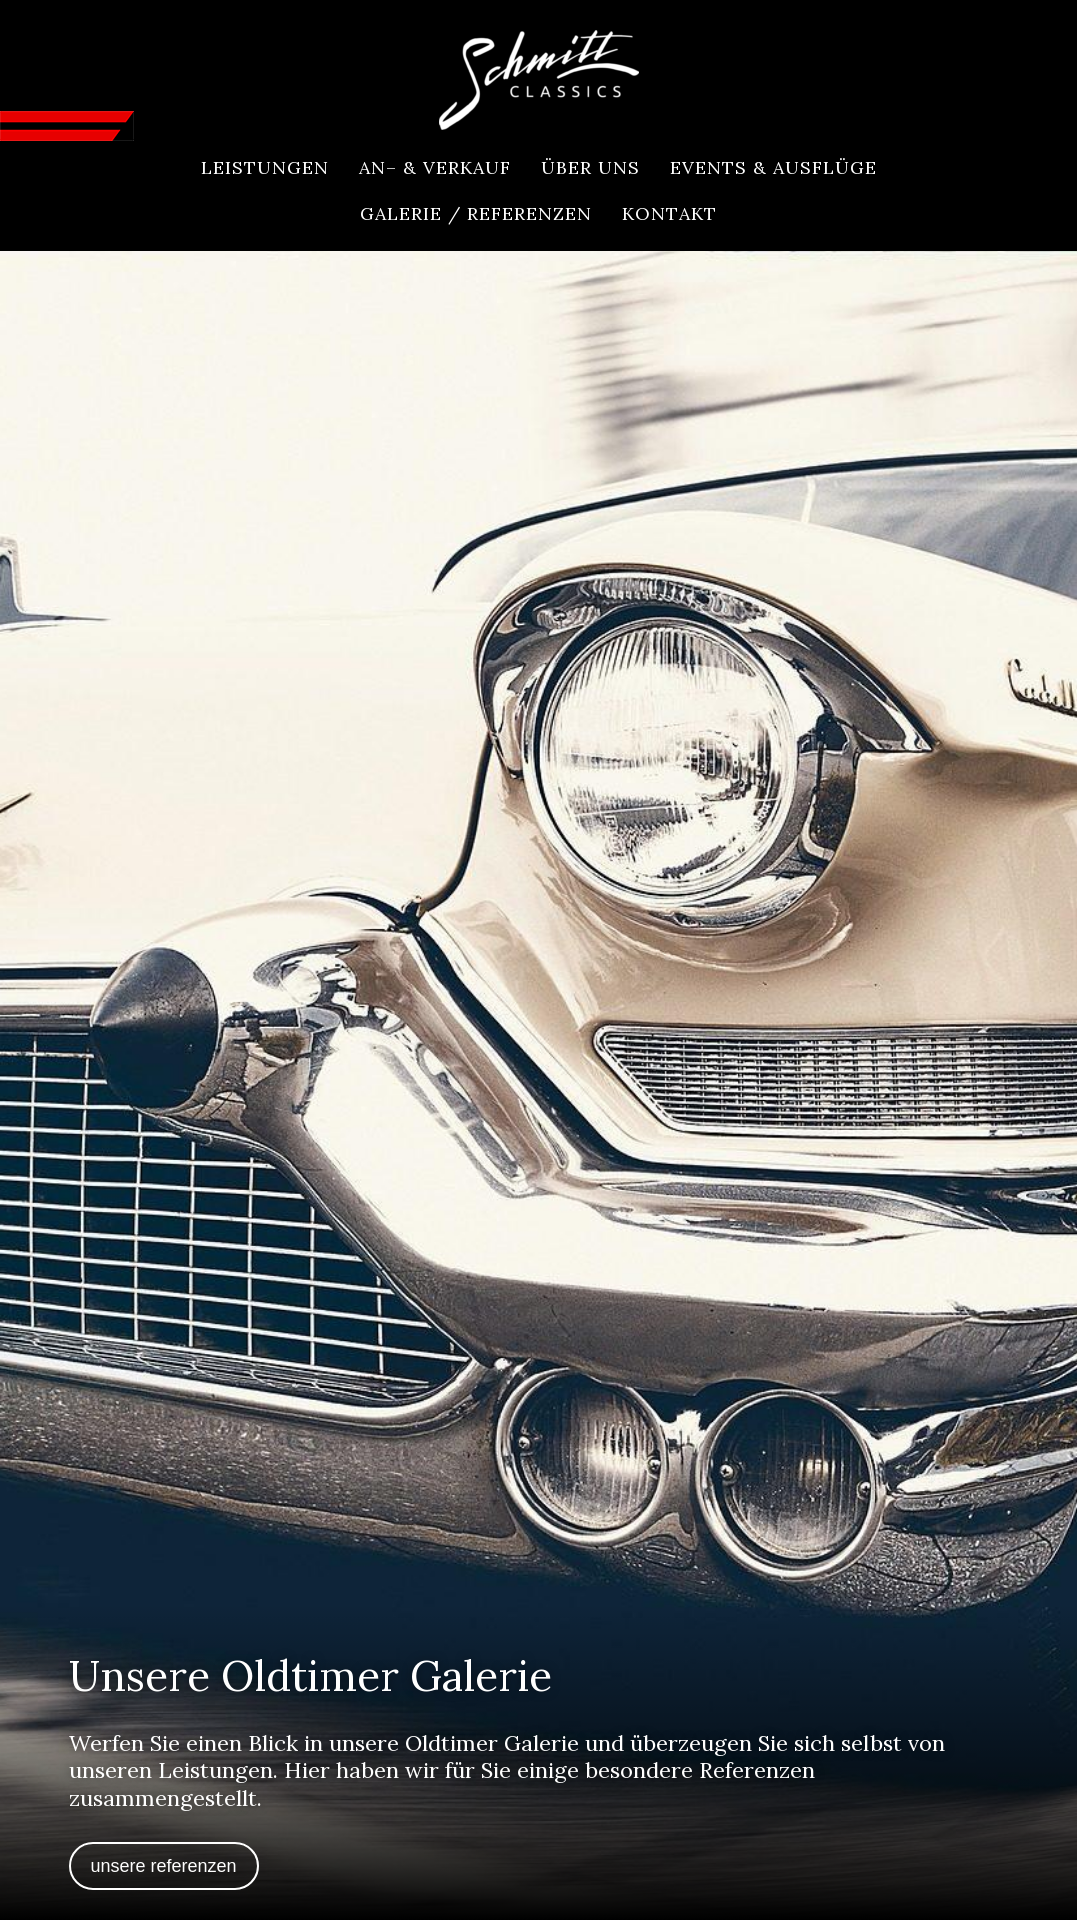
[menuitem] (265, 168)
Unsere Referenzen (164, 1866)
